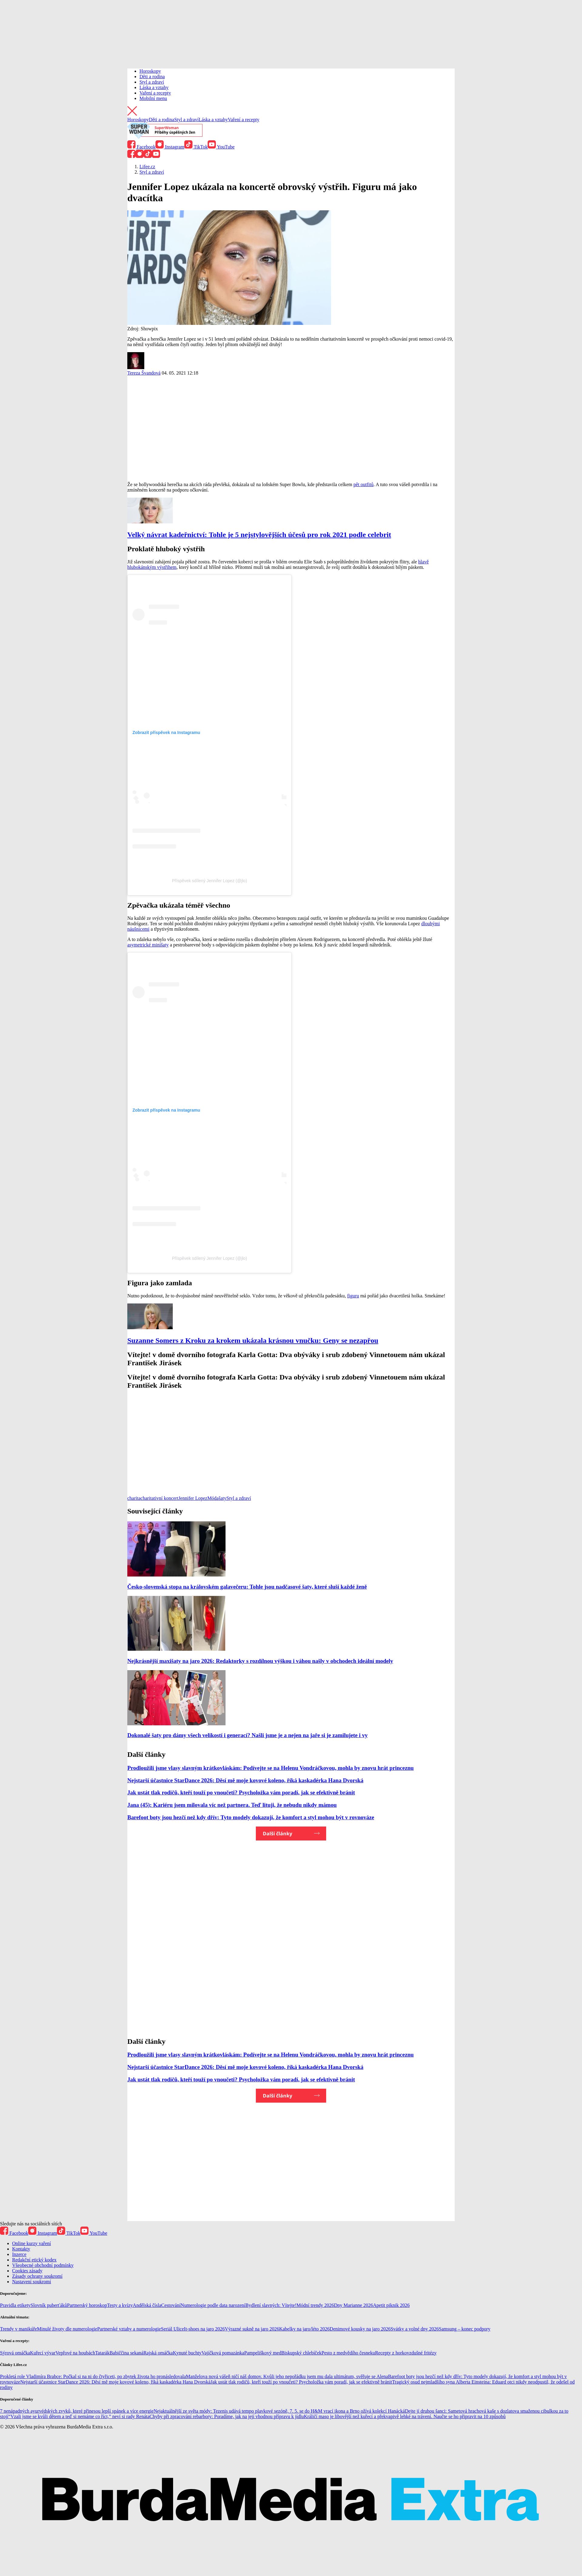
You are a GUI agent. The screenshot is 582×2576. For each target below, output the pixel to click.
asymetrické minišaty (148, 944)
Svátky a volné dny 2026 (414, 2328)
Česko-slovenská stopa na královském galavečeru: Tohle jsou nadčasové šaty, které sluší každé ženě (247, 1586)
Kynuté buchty (187, 2352)
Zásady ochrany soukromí (37, 2276)
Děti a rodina (152, 76)
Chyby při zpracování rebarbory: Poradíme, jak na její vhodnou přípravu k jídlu (226, 2416)
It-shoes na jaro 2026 (204, 2328)
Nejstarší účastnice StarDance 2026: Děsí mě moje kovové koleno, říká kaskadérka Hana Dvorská (245, 1780)
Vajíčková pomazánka (223, 2352)
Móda (213, 1498)
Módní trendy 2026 (315, 2305)
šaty (222, 1498)
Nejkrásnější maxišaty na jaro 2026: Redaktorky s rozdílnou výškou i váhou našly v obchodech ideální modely (260, 1661)
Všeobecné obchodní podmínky (43, 2265)
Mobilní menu (153, 98)
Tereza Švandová (144, 372)
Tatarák (102, 2352)
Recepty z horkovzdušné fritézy (405, 2352)
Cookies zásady (27, 2270)
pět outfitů (363, 484)
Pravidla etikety (15, 2305)
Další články (277, 1833)
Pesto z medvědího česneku (348, 2352)
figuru (353, 1295)
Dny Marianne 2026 (353, 2305)
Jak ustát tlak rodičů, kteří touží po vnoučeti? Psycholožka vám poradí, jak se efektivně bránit (241, 1792)
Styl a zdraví (151, 82)
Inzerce (19, 2254)
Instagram (170, 146)
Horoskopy (150, 71)
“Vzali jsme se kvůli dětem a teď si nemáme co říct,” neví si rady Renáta (79, 2416)
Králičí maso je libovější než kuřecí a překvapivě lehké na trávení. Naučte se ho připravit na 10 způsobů (405, 2416)
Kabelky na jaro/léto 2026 (304, 2328)
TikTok (196, 146)
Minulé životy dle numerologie (67, 2328)
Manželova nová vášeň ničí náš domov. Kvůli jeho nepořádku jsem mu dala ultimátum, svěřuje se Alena (287, 2376)
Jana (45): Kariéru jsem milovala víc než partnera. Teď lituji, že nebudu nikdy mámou (232, 1805)
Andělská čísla (147, 2305)
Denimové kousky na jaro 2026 (360, 2328)
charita (134, 1498)
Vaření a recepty (155, 92)
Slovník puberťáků (49, 2305)
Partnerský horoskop (87, 2305)
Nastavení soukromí (31, 2281)
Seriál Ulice (172, 2328)
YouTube (221, 146)
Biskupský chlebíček (301, 2352)
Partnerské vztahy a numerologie (129, 2328)
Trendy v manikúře (18, 2328)
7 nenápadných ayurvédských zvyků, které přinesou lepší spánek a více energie (77, 2411)
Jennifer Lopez (192, 1498)
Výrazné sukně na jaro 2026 (252, 2328)
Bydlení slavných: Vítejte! (271, 2305)
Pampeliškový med (262, 2352)
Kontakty (21, 2248)
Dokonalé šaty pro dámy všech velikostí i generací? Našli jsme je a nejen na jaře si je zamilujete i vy (247, 1735)
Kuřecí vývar (42, 2352)
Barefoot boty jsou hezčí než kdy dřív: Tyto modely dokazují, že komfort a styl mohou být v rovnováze (250, 1817)
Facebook (141, 146)
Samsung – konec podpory (464, 2328)
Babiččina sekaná (126, 2352)
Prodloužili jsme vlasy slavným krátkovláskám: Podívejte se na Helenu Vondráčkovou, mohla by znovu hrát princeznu (270, 1768)
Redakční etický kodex (34, 2259)
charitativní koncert (160, 1498)
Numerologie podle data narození (213, 2305)
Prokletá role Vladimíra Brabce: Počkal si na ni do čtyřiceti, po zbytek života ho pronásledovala (93, 2376)
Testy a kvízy (120, 2305)
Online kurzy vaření (31, 2243)
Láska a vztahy (154, 87)
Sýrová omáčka (15, 2352)
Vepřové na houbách (75, 2352)
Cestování (171, 2305)
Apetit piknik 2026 (391, 2305)
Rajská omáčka (158, 2352)
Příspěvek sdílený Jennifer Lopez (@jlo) (209, 880)
